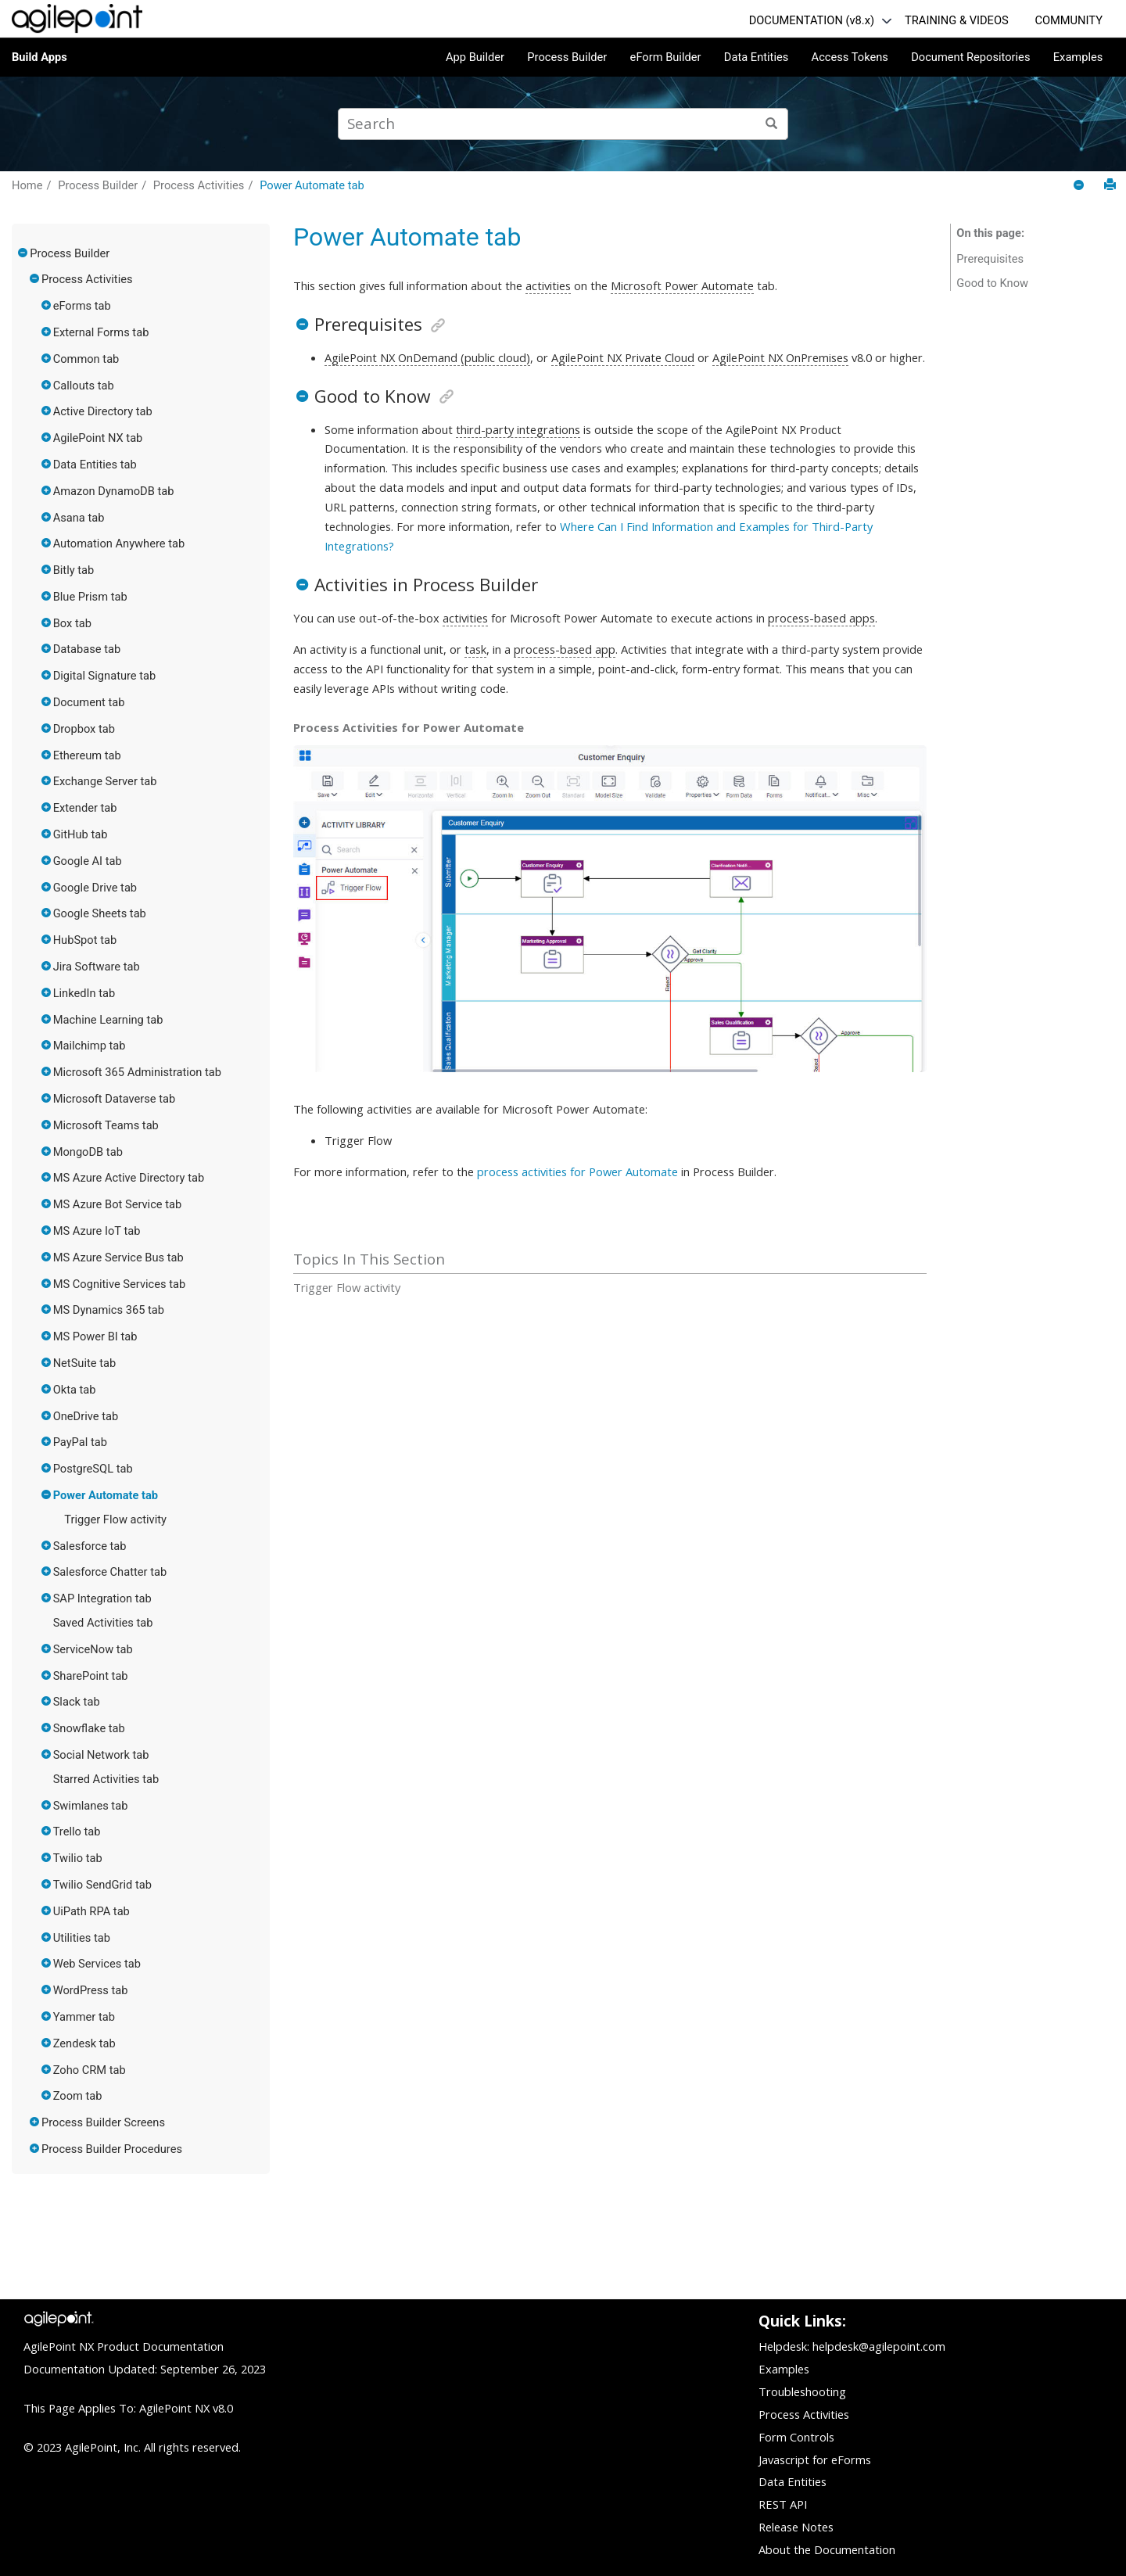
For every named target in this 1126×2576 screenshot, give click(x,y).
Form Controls (796, 2437)
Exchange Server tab (105, 781)
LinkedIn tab (84, 993)
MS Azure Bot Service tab (117, 1204)
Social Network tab (101, 1755)
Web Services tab (97, 1964)
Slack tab (76, 1702)
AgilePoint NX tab (98, 438)
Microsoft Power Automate (682, 285)
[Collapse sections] (1080, 186)
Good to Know (992, 283)
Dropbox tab (84, 729)
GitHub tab (80, 834)
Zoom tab (77, 2096)
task (475, 649)
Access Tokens (850, 57)
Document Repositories (970, 57)
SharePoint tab (90, 1676)
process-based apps (821, 618)
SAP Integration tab (102, 1598)
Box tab (72, 623)
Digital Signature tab (104, 676)
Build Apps (39, 57)
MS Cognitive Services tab (119, 1284)
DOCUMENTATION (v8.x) (811, 20)
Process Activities (199, 185)
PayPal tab (80, 1442)
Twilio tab (77, 1858)
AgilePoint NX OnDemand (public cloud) (427, 357)
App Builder (475, 57)
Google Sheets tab (99, 913)
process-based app (564, 649)
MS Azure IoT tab (97, 1231)
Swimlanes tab (90, 1806)
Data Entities (756, 57)
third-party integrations (518, 429)
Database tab (87, 649)
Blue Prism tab (90, 597)
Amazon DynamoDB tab (113, 491)
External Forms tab (101, 332)
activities (548, 285)
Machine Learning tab (108, 1020)
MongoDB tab (88, 1152)
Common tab (86, 359)
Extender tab (85, 808)
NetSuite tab (85, 1363)
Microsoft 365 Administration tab (137, 1072)
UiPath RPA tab (91, 1911)
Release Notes (796, 2527)
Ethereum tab (87, 755)
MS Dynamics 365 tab (108, 1310)
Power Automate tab (312, 185)
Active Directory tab (102, 411)
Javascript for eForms (814, 2459)
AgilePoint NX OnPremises (780, 357)
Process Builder (567, 57)
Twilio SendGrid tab (102, 1885)
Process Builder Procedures (111, 2149)
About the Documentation (826, 2549)
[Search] (772, 124)
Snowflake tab (89, 1728)
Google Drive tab (95, 888)
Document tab (89, 702)
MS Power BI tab (95, 1336)
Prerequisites (990, 259)
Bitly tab (74, 570)
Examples (1078, 57)
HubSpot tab (85, 940)
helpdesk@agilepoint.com (878, 2346)
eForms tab (82, 306)
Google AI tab (87, 861)
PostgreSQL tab (93, 1469)
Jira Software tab (96, 967)
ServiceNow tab (93, 1649)
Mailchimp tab (89, 1046)
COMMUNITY (1069, 20)
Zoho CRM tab (89, 2070)
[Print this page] (1110, 185)
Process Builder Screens (103, 2122)
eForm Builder (665, 57)
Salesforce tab (90, 1546)
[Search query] (563, 124)
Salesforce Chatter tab (110, 1572)
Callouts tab (83, 386)
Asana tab (79, 518)
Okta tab (74, 1390)
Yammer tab (84, 2017)
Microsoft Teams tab (106, 1125)
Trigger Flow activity (115, 1519)
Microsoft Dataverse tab (114, 1099)
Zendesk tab (84, 2043)
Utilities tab (81, 1938)
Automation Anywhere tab (119, 543)
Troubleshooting (802, 2391)
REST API (782, 2504)
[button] (23, 252)
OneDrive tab (86, 1416)
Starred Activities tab (106, 1779)
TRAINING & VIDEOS (957, 20)
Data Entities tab (95, 464)
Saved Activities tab (103, 1623)
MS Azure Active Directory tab (129, 1178)
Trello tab (77, 1831)
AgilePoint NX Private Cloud (622, 357)
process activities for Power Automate (577, 1171)
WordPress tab (90, 1990)
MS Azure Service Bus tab (118, 1257)
